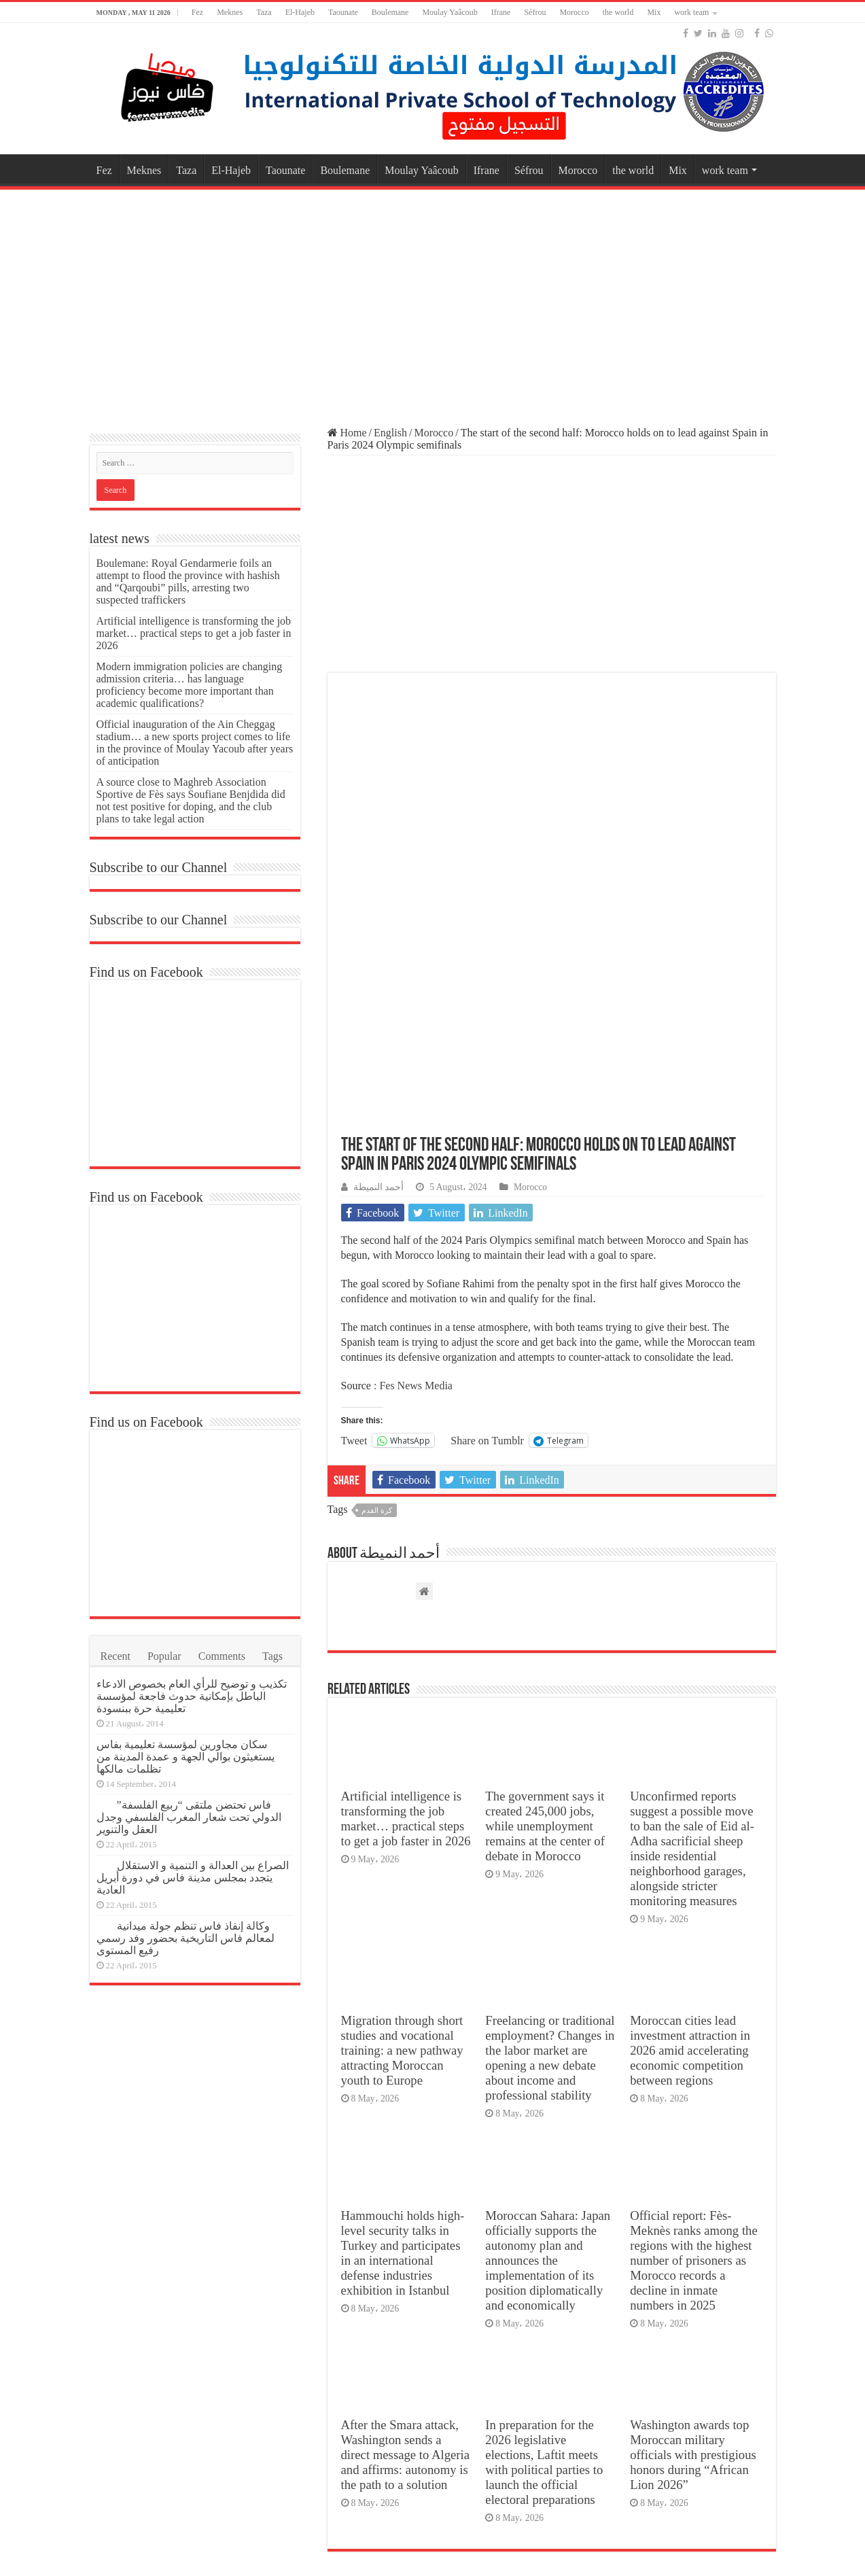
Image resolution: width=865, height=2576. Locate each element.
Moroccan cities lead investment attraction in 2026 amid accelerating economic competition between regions (690, 1825)
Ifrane (501, 12)
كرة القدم (376, 1285)
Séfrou (535, 12)
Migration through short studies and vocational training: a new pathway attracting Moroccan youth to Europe (402, 1825)
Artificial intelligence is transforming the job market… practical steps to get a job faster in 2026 (406, 1593)
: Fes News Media (413, 1160)
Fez (197, 12)
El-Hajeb (300, 12)
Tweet (354, 1215)
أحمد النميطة (378, 962)
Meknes (230, 12)
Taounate (343, 12)
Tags (272, 1656)
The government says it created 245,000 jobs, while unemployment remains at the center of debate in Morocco (545, 1601)
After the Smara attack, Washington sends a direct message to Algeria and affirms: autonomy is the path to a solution (405, 2230)
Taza (263, 12)
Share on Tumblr (487, 1215)
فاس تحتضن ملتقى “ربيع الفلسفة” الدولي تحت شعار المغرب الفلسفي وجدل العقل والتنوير (188, 1817)
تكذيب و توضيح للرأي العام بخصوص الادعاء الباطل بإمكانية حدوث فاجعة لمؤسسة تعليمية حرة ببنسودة (191, 1696)
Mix (653, 12)
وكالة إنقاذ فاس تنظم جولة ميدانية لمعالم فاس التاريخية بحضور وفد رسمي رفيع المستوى (185, 1938)
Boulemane (390, 12)
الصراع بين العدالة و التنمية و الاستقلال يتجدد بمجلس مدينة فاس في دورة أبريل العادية (192, 1878)
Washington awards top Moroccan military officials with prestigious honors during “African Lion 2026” (693, 2230)
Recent (115, 1656)
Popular (164, 1656)
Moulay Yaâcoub (449, 12)
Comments (221, 1656)
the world (618, 12)
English (390, 432)
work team (691, 12)
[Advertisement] (433, 302)
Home (347, 432)
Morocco (573, 12)
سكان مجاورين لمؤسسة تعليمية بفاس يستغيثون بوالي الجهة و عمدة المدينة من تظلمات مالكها (185, 1757)
